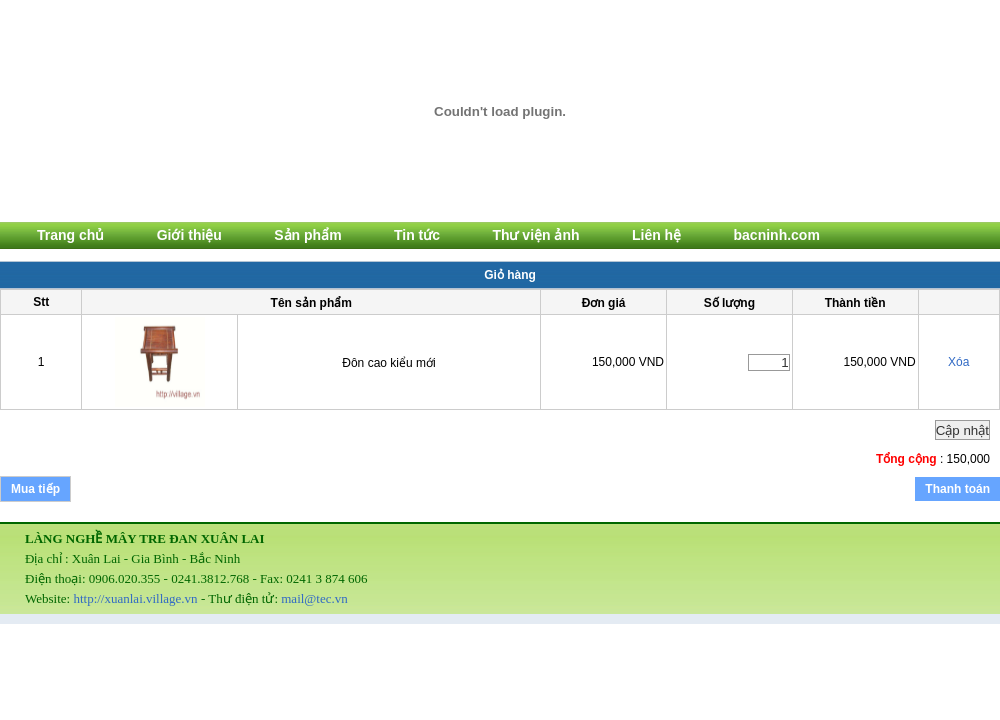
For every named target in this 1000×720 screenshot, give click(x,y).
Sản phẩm (307, 235)
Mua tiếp (35, 489)
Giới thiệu (189, 235)
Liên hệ (656, 235)
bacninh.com (777, 235)
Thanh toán (957, 489)
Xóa (958, 362)
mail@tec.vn (314, 598)
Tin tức (417, 235)
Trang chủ (70, 235)
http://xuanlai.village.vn (135, 598)
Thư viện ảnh (535, 235)
